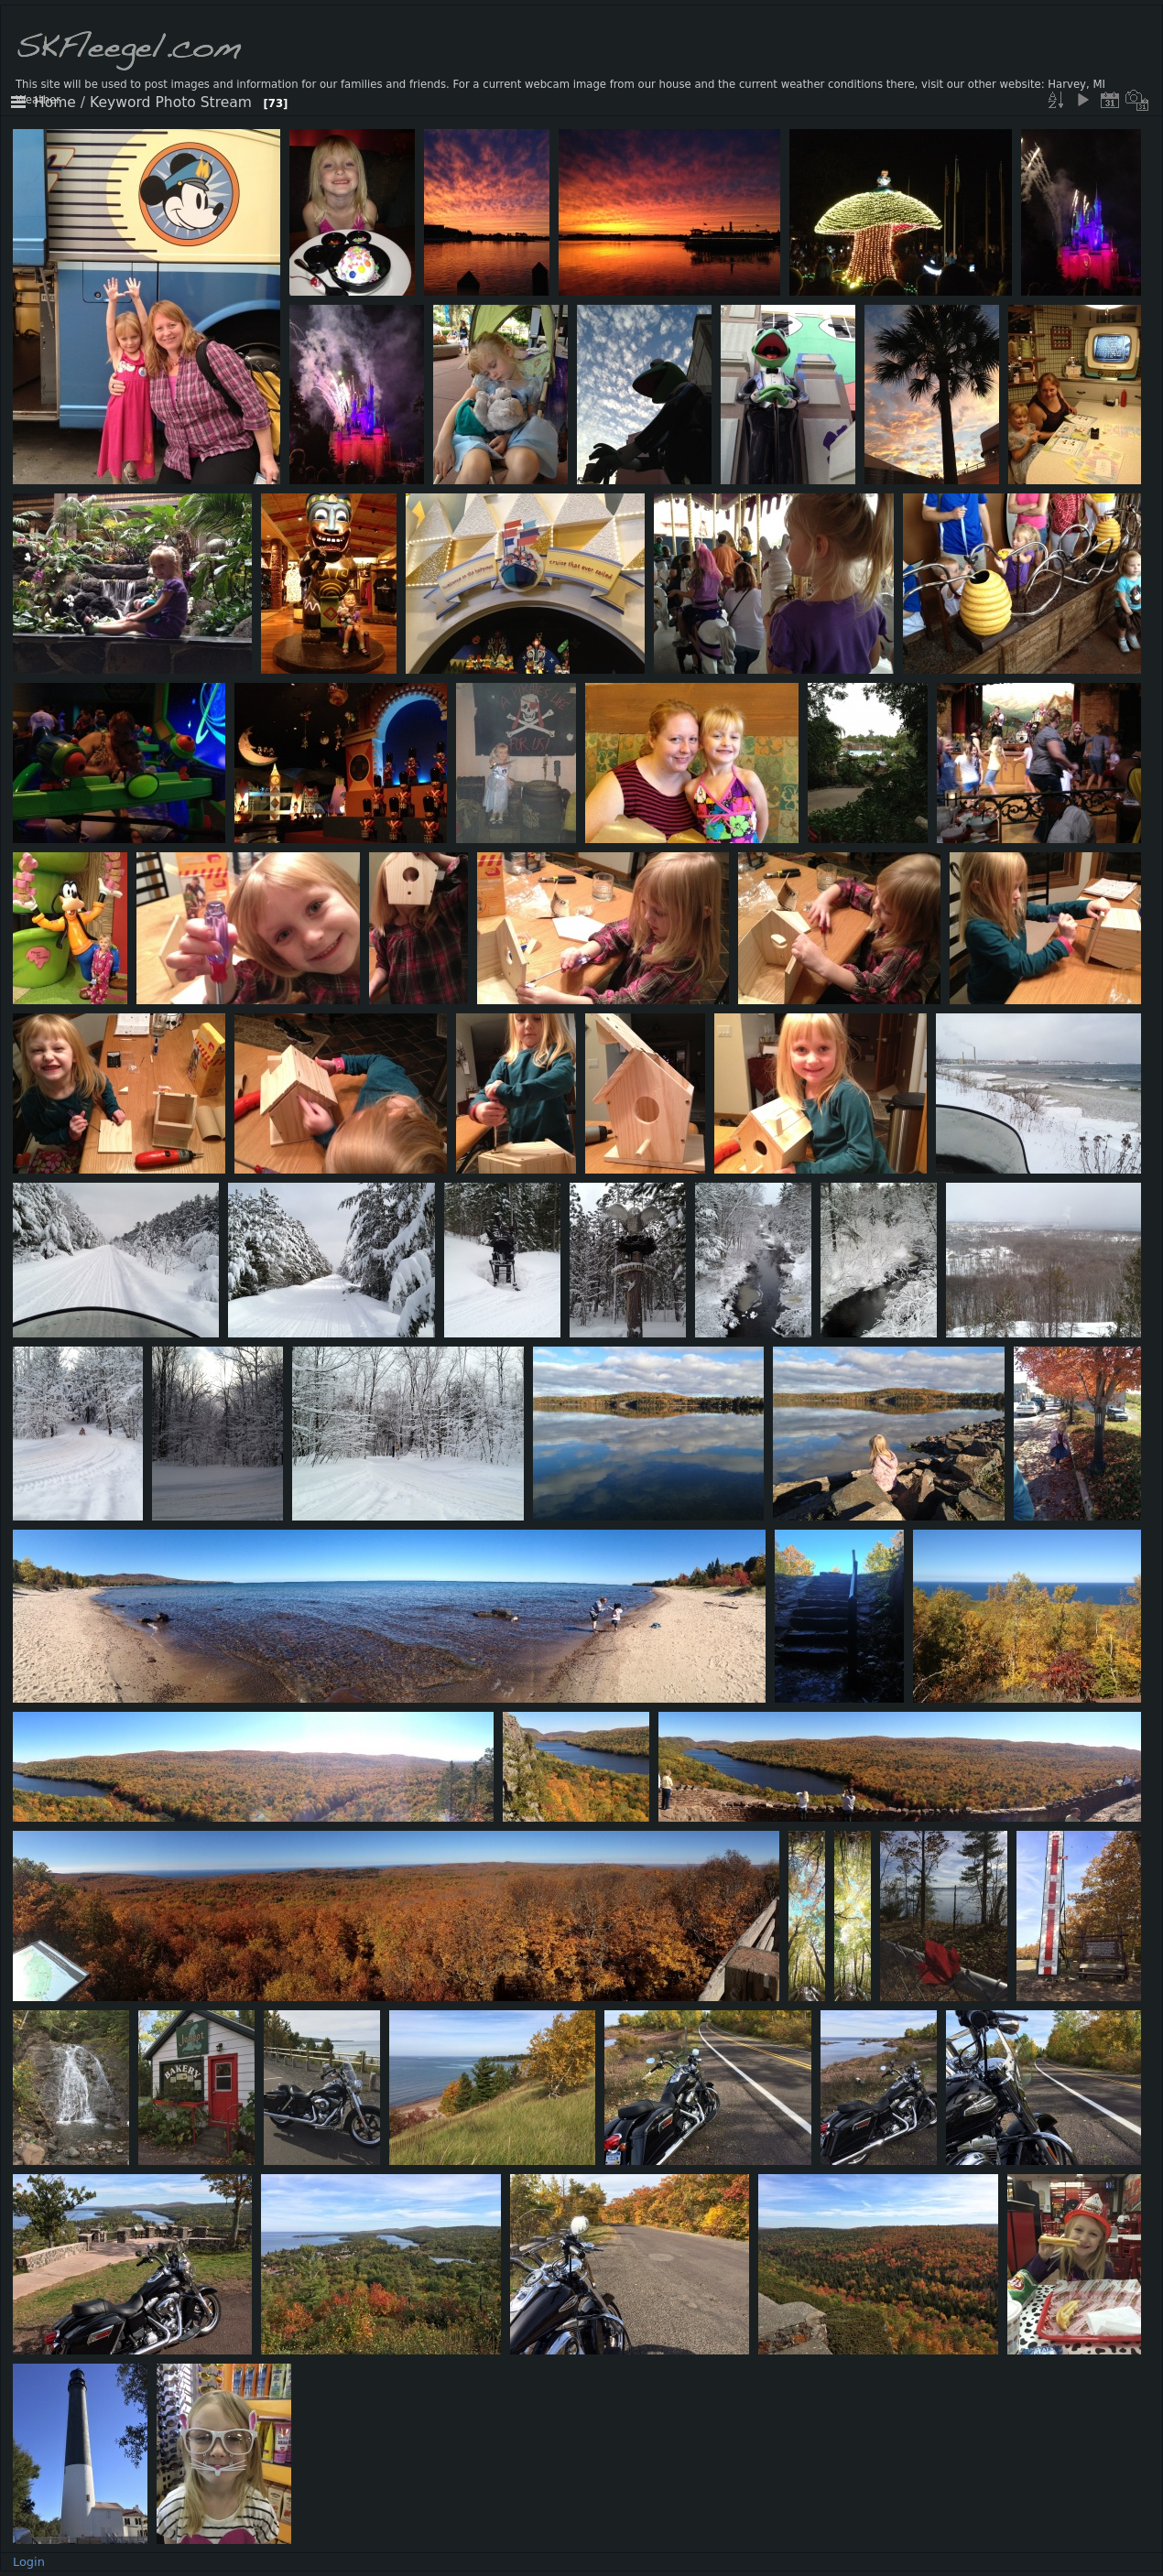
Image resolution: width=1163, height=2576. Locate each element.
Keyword (120, 102)
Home (55, 102)
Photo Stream (203, 102)
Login (29, 2562)
